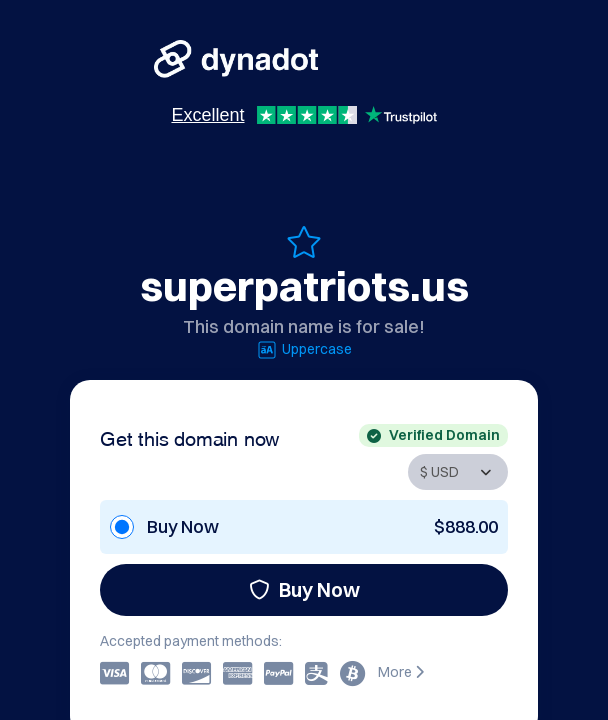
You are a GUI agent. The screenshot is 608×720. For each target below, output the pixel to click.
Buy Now (304, 589)
